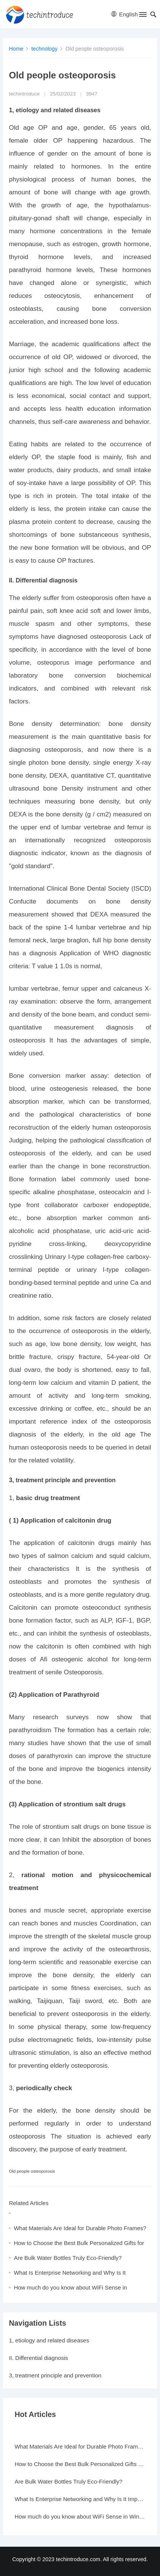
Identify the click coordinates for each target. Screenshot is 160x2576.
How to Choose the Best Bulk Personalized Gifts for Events (79, 2464)
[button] (142, 16)
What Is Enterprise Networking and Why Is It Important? (79, 2499)
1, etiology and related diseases (49, 2340)
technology (44, 49)
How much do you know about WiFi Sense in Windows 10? (79, 2516)
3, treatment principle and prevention (55, 2375)
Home (16, 49)
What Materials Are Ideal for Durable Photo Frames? (80, 2228)
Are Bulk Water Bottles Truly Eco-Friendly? (68, 2258)
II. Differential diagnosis (38, 2358)
